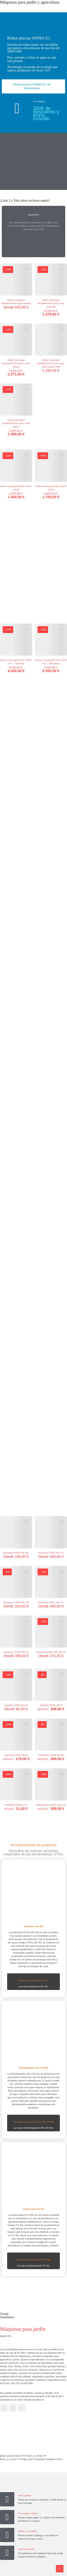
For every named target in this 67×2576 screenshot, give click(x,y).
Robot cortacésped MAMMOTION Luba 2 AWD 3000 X (16, 363)
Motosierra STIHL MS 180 (16, 1602)
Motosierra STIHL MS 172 (50, 1552)
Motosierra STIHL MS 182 (16, 1652)
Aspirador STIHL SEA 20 (16, 1705)
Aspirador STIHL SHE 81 (16, 1755)
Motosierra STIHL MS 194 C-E (51, 1652)
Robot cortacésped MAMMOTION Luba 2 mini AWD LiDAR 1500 (50, 363)
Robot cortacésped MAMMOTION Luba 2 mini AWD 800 (50, 303)
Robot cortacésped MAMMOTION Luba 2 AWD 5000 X (16, 423)
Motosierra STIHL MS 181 (50, 1602)
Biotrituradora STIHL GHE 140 (51, 1804)
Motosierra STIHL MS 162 (16, 1552)
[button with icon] (4, 2408)
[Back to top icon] (59, 2568)
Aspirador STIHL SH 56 (50, 1705)
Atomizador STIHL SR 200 (51, 1755)
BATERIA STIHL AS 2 (16, 1804)
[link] (33, 609)
